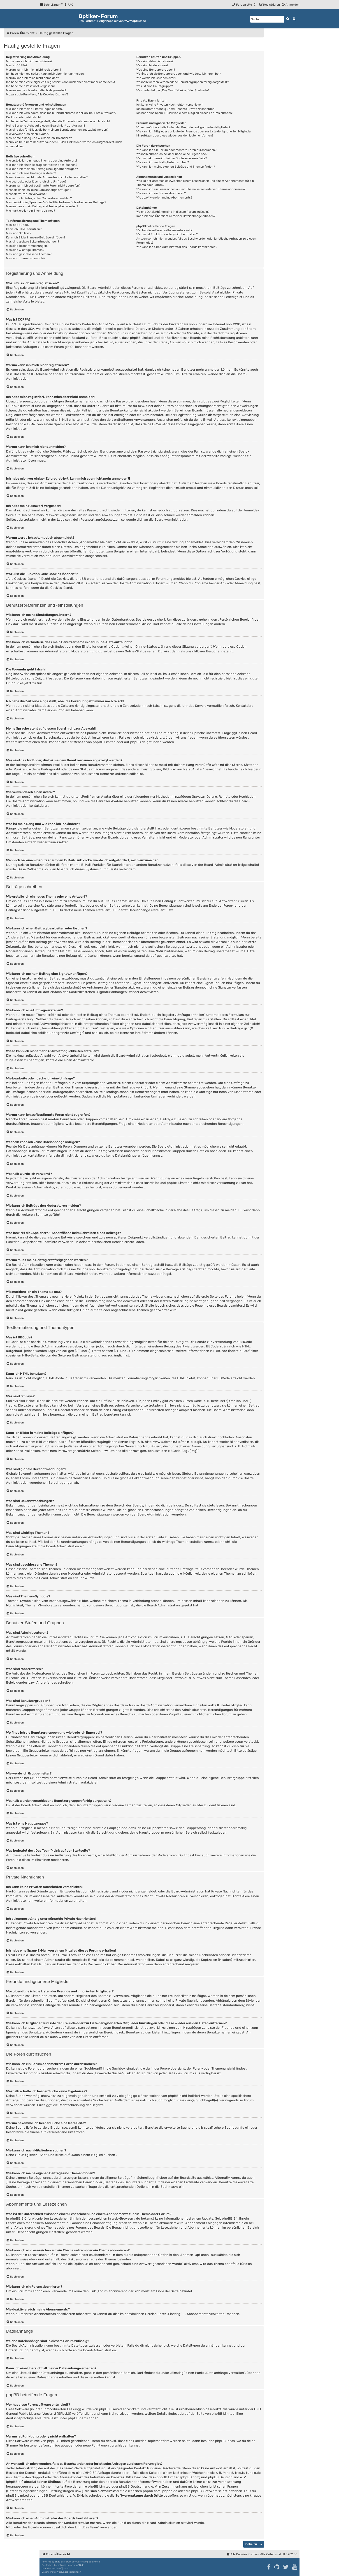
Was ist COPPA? (16, 65)
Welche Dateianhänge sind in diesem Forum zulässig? (172, 211)
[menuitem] (68, 4)
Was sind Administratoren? (154, 61)
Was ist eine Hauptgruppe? (154, 86)
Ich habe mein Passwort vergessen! (30, 86)
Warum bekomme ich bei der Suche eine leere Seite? (171, 158)
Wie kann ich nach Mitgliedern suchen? (162, 162)
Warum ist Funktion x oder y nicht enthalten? (167, 234)
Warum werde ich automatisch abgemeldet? (36, 90)
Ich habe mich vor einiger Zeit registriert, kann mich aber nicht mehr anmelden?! (60, 82)
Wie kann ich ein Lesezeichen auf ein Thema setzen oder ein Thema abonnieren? (190, 189)
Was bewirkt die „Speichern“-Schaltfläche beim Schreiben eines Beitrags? (56, 202)
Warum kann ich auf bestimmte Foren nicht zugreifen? (43, 185)
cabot (66, 2568)
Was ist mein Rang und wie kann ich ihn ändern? (39, 138)
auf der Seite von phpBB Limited (210, 2414)
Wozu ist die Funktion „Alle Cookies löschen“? (37, 94)
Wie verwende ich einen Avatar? (27, 134)
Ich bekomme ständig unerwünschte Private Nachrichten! (175, 109)
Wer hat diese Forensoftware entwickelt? (164, 230)
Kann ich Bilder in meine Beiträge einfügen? (35, 237)
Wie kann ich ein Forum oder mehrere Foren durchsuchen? (176, 150)
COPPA (11, 406)
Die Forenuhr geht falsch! (23, 117)
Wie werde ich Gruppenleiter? (156, 78)
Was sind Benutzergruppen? (155, 69)
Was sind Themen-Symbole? (25, 258)
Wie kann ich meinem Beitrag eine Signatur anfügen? (42, 169)
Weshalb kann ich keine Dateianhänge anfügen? (38, 190)
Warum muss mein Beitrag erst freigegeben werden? (42, 206)
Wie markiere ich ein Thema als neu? (30, 210)
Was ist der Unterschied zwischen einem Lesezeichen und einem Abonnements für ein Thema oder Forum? (195, 183)
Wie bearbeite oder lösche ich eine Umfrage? (36, 181)
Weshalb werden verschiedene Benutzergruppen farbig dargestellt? (182, 82)
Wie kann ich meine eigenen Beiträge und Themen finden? (175, 166)
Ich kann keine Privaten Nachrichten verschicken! (169, 104)
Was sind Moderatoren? (152, 65)
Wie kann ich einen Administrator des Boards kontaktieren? (176, 247)
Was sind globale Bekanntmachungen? (32, 241)
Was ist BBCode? (17, 224)
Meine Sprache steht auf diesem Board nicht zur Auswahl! (45, 125)
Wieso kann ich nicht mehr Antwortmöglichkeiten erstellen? (47, 177)
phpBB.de (138, 742)
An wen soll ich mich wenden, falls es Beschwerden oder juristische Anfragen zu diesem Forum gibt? (196, 240)
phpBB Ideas (225, 2441)
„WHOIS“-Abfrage (96, 2473)
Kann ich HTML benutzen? (24, 229)
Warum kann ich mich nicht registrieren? (33, 69)
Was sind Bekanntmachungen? (27, 245)
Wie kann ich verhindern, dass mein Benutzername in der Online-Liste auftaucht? (61, 113)
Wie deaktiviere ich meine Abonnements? (164, 197)
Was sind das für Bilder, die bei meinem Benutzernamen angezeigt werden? (57, 129)
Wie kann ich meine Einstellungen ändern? (34, 109)
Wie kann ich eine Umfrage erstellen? (31, 173)
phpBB (58, 2561)
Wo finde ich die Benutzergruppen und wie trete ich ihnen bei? (178, 73)
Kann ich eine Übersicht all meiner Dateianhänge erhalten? (175, 216)
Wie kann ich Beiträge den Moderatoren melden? (39, 198)
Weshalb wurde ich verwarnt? (26, 194)
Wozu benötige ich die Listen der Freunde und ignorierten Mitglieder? (183, 127)
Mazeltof (57, 2568)
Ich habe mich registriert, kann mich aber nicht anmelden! (45, 73)
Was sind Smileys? (18, 233)
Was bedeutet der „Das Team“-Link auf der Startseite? (172, 90)
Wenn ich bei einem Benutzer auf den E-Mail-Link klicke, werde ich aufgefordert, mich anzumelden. (64, 144)
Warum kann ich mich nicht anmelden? (32, 78)
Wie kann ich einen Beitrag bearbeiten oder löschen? (41, 164)
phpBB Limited (104, 742)
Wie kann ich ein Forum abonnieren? (161, 193)
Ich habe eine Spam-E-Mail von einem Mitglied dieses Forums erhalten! (184, 113)
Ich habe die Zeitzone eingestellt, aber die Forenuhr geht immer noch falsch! (58, 121)
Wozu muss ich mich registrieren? (29, 61)
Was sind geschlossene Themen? (28, 254)
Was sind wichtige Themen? (25, 250)
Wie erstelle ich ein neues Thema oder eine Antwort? (41, 160)
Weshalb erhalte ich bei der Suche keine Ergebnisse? (171, 154)
